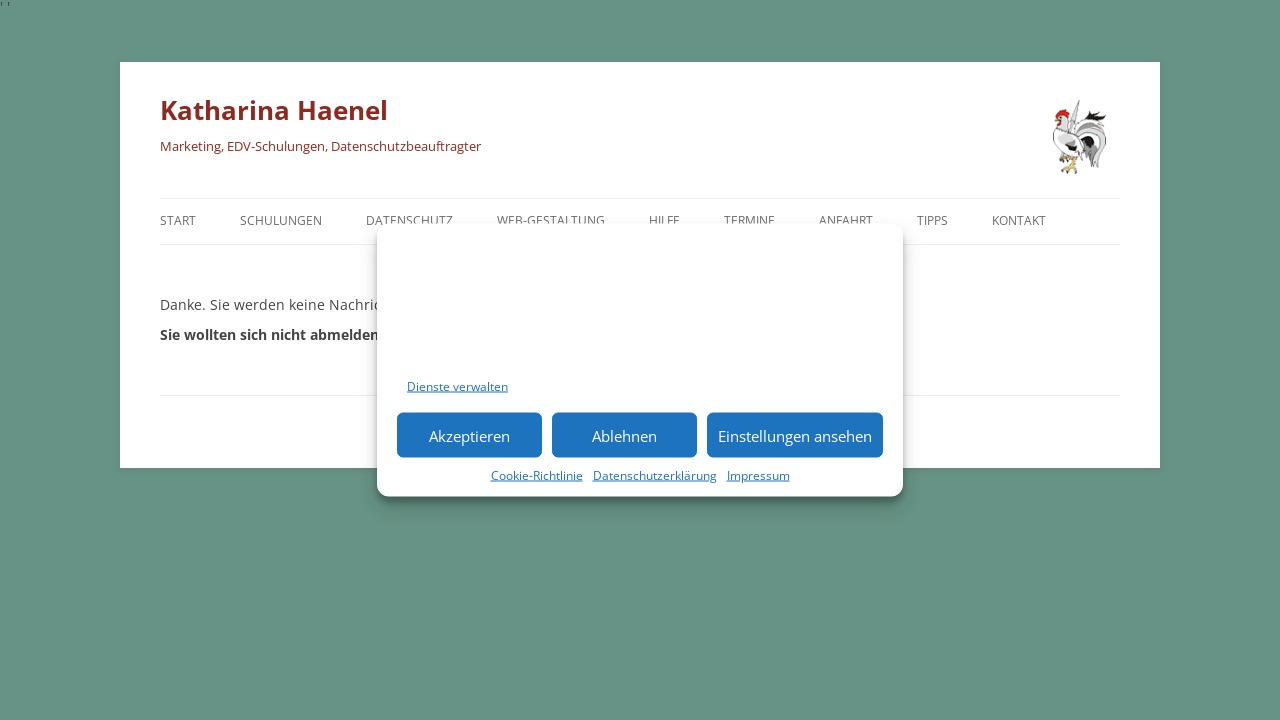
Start (178, 220)
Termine (749, 220)
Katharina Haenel (274, 110)
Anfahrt (846, 220)
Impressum (758, 475)
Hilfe (664, 220)
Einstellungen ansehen (795, 435)
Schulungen (281, 220)
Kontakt (1019, 220)
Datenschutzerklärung (655, 475)
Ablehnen (624, 435)
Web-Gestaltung (551, 220)
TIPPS (932, 220)
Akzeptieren (469, 435)
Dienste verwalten (457, 386)
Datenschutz (409, 220)
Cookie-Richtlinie (537, 475)
